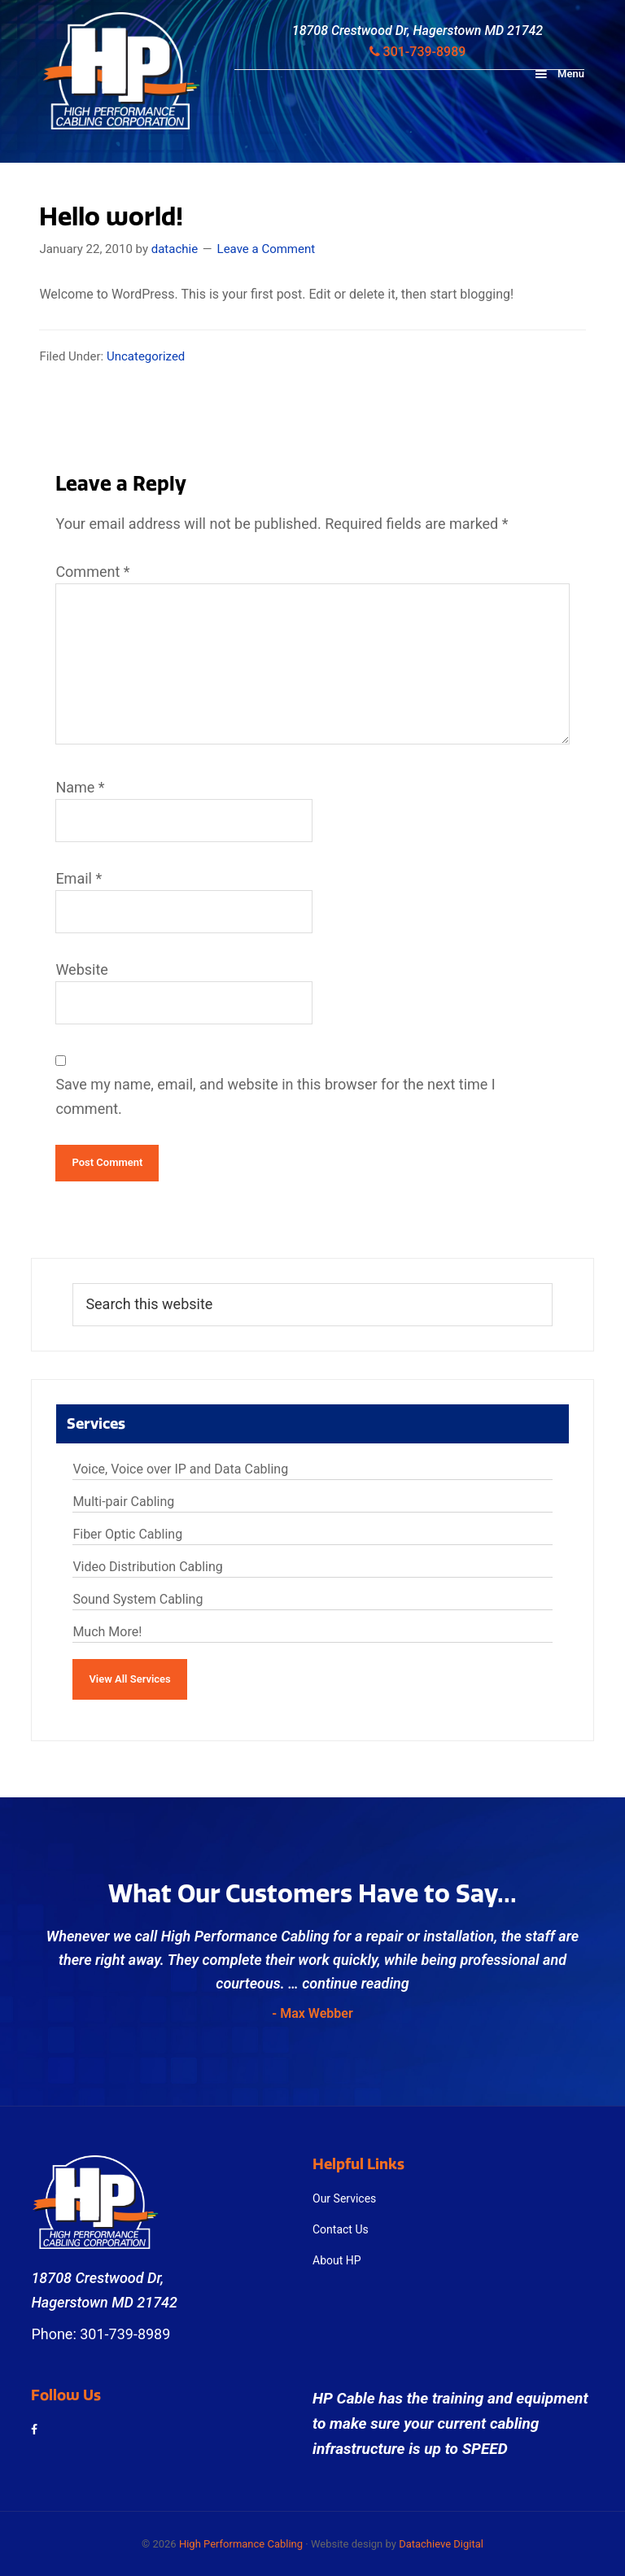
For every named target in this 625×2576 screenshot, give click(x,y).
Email (78, 878)
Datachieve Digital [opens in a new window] (441, 2544)
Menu (570, 74)
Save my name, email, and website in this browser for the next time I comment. (275, 1096)
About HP (336, 2260)
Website (81, 969)
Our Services (344, 2198)
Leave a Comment (266, 249)
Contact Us (340, 2229)
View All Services (129, 1679)
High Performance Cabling (241, 2544)
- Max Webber (312, 2013)
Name (79, 787)
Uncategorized (146, 356)
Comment (92, 571)
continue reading (355, 1983)
